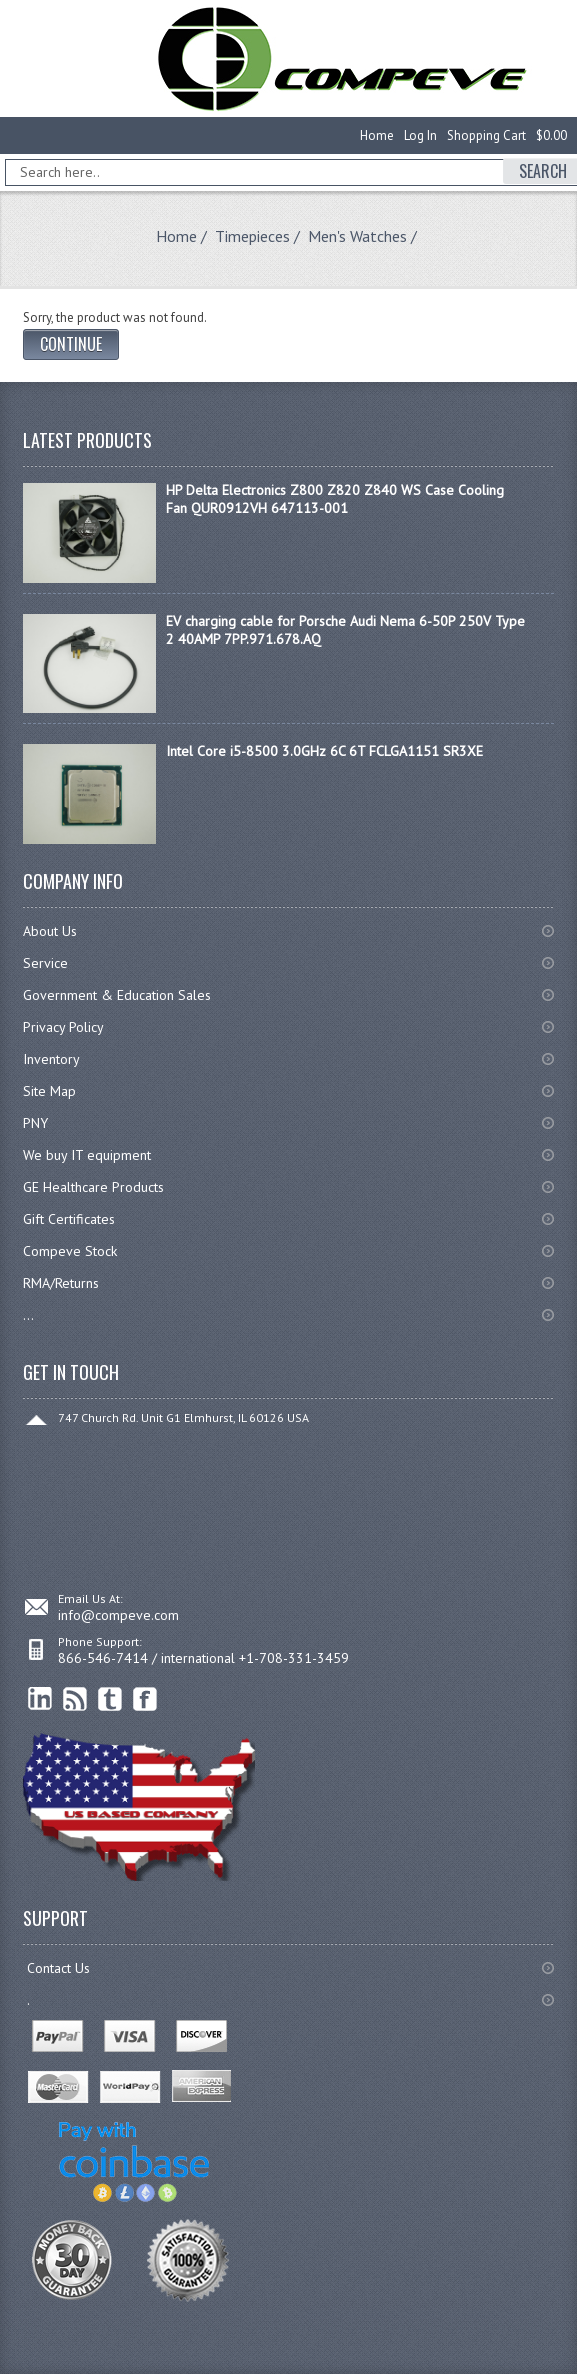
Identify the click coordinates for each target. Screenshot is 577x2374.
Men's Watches (357, 236)
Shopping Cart (486, 135)
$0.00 (551, 135)
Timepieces (252, 236)
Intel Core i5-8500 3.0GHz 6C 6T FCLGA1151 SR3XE (324, 751)
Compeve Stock (70, 1251)
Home (377, 135)
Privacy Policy (63, 1027)
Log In (420, 135)
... (28, 1315)
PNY (35, 1123)
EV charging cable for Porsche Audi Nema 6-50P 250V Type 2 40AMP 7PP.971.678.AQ (345, 630)
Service (45, 963)
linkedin (40, 1699)
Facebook (145, 1699)
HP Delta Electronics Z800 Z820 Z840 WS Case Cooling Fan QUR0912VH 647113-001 (335, 499)
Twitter (110, 1699)
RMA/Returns (61, 1283)
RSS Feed (75, 1699)
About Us (50, 931)
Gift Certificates (69, 1219)
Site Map (49, 1091)
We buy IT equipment (87, 1155)
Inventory (51, 1059)
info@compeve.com (118, 1615)
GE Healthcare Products (93, 1187)
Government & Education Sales (117, 995)
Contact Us (58, 1968)
